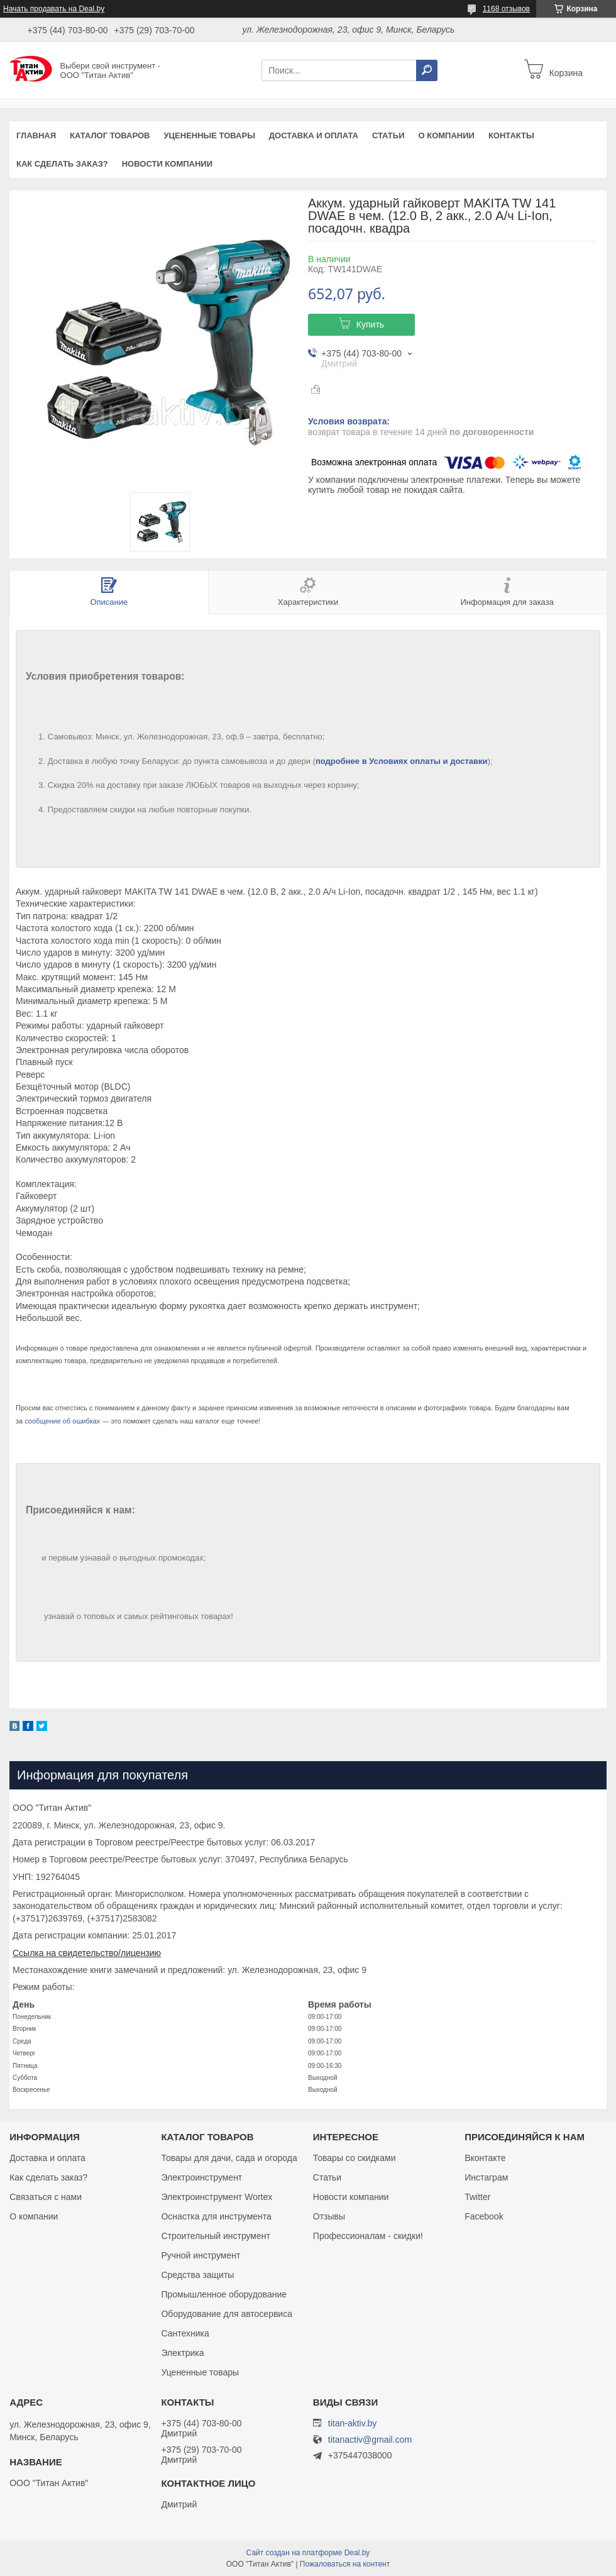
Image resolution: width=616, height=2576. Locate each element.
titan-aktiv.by (352, 2423)
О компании (446, 135)
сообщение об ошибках (62, 1421)
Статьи (388, 135)
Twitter (477, 2197)
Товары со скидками (354, 2158)
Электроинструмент (201, 2177)
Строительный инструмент (215, 2236)
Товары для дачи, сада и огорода (229, 2158)
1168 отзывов (506, 8)
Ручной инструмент (200, 2255)
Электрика (182, 2353)
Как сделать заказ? (62, 164)
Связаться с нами (45, 2197)
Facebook (484, 2216)
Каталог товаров (110, 135)
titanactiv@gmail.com (370, 2440)
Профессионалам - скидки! (368, 2236)
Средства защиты (197, 2275)
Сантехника (185, 2333)
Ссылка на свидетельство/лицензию (87, 1953)
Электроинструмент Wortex (216, 2197)
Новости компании (167, 164)
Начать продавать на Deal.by (53, 8)
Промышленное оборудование (224, 2294)
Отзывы (329, 2216)
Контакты (511, 135)
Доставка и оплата (313, 135)
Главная (36, 135)
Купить (370, 324)
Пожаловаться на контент (345, 2564)
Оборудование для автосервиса (226, 2314)
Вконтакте (485, 2158)
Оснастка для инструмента (216, 2216)
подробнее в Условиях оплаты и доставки (402, 761)
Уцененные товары (209, 135)
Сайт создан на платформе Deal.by (308, 2552)
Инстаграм (486, 2177)
